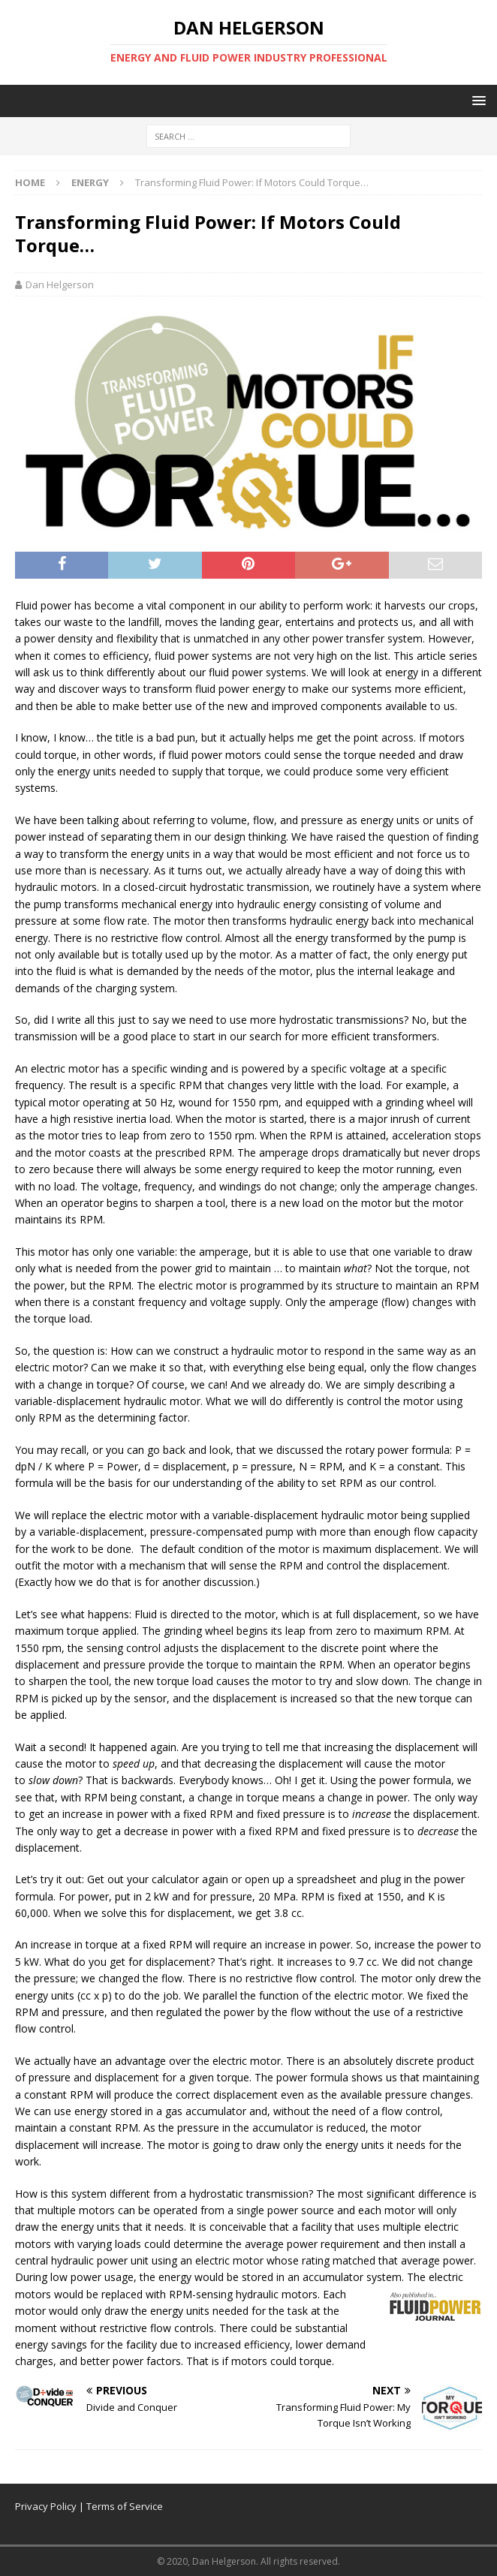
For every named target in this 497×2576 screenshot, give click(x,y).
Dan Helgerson (60, 284)
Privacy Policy (46, 2506)
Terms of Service (124, 2506)
